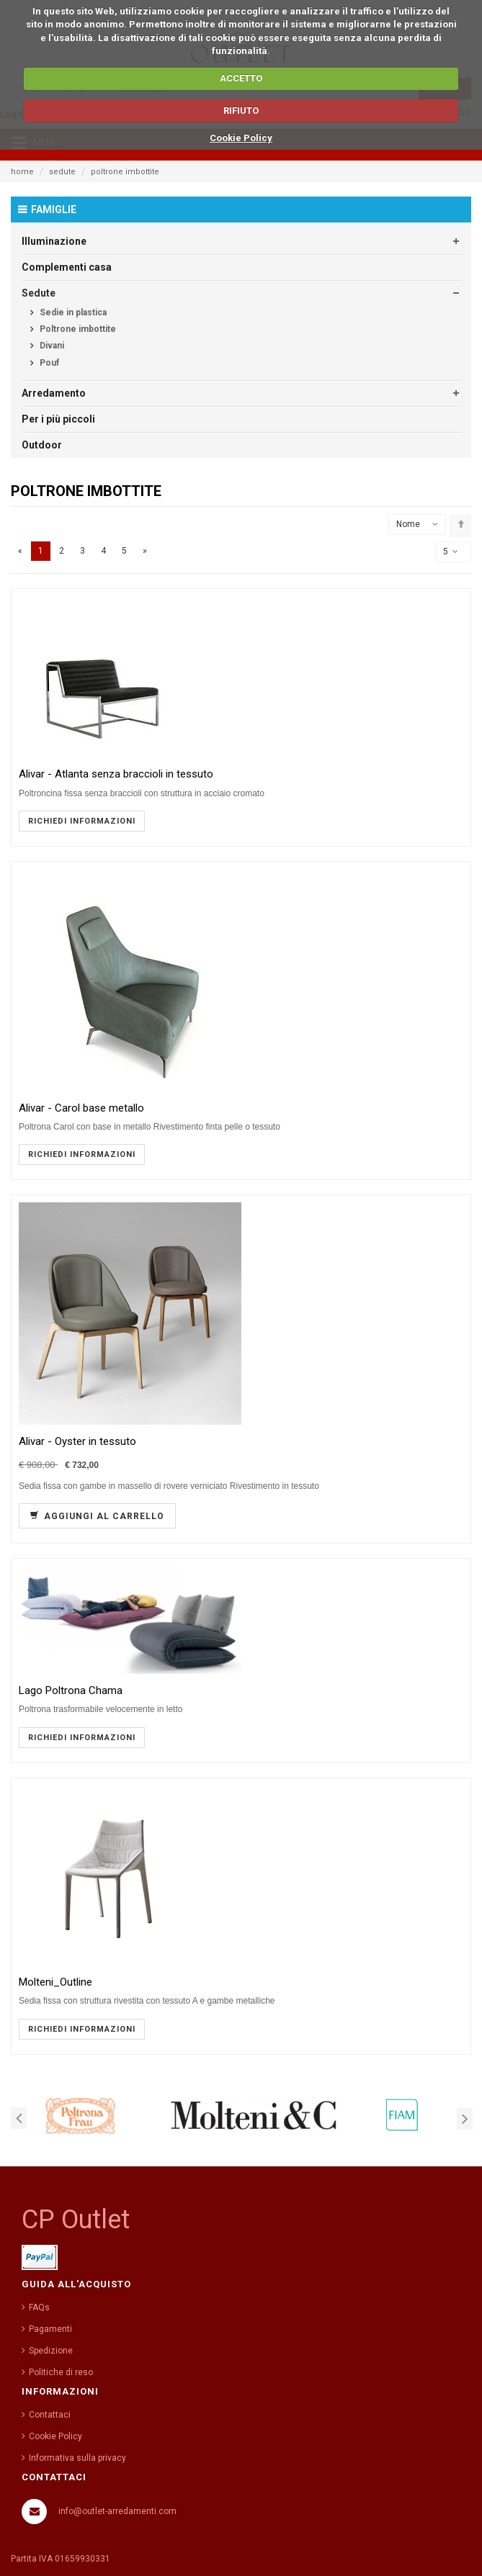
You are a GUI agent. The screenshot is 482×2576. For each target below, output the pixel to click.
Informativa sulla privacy (77, 2458)
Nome (408, 524)
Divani (50, 346)
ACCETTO (241, 78)
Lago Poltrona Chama (70, 1691)
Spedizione (51, 2351)
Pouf (48, 363)
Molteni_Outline (55, 1982)
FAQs (39, 2307)
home (22, 171)
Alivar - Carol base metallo (81, 1108)
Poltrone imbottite (76, 329)
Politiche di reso (61, 2372)
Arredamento (54, 393)
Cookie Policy (241, 137)
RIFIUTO (241, 110)
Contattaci (50, 2415)
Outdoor (42, 445)
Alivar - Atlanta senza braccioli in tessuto (116, 774)
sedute (62, 171)
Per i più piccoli (58, 419)
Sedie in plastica (72, 312)
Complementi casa (67, 267)
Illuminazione (54, 241)
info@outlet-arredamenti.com (117, 2511)
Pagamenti (50, 2329)
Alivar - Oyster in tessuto (77, 1442)
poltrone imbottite (125, 171)
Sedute (38, 293)
